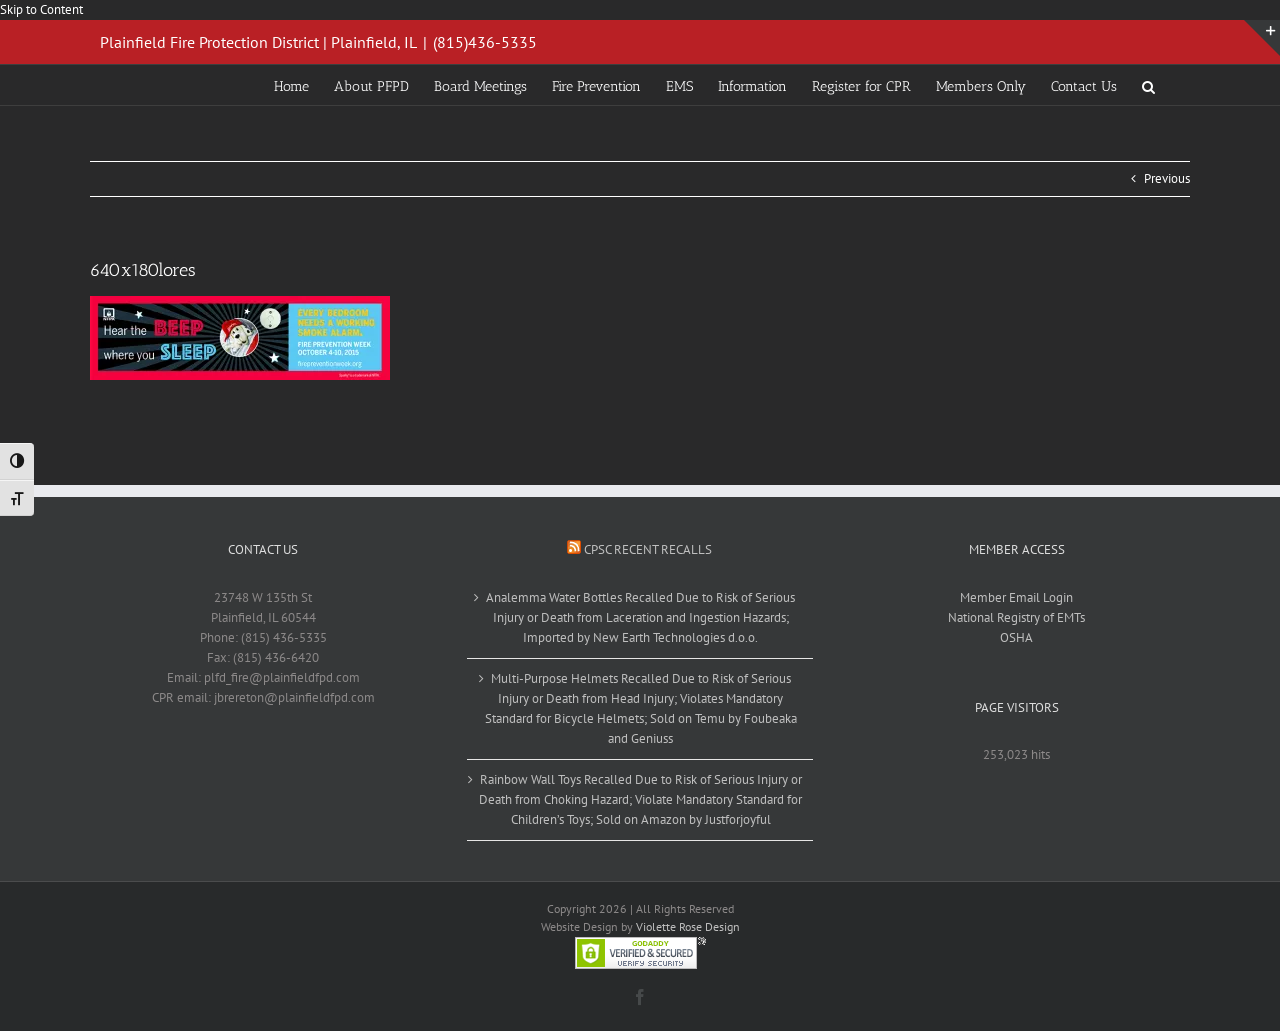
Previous (1167, 178)
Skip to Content (41, 9)
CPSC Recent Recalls (648, 549)
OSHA (1016, 637)
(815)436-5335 (485, 42)
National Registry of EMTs (1016, 617)
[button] (1148, 85)
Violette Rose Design (688, 926)
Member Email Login (1016, 597)
